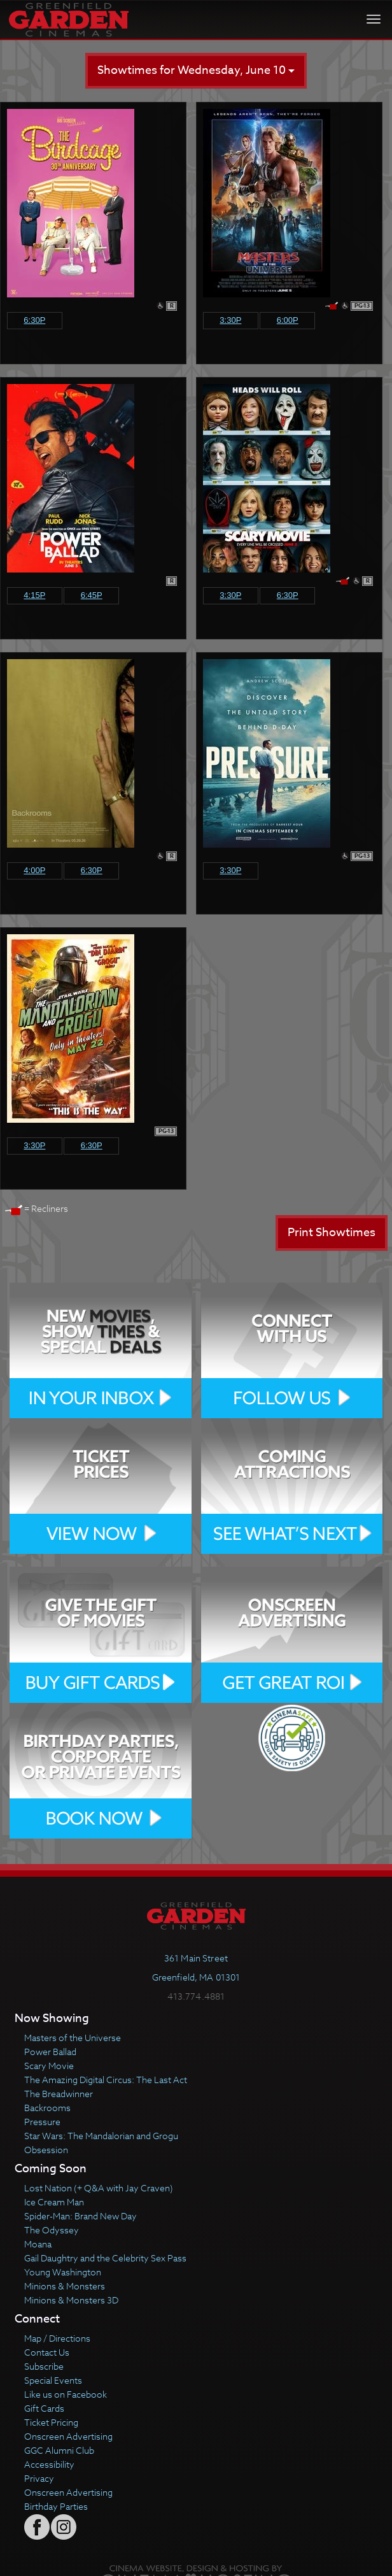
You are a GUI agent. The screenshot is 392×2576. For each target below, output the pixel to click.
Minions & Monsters (64, 2286)
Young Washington (62, 2272)
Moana (38, 2244)
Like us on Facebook (65, 2394)
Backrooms (47, 2108)
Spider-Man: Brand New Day (80, 2216)
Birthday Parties (56, 2506)
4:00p (34, 870)
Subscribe (44, 2366)
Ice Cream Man (54, 2202)
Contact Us (46, 2352)
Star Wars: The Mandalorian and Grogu (101, 2136)
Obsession (46, 2150)
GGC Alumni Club (59, 2450)
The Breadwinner (58, 2094)
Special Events (53, 2380)
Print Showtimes (331, 1232)
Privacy (39, 2478)
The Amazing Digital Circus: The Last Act (105, 2080)
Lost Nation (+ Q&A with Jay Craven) (98, 2188)
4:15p (34, 595)
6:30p (34, 320)
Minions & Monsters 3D (71, 2300)
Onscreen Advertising (68, 2436)
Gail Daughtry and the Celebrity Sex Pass (105, 2258)
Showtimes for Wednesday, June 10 (196, 70)
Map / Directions (57, 2338)
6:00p (287, 320)
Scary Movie (49, 2066)
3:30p (230, 320)
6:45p (91, 595)
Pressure (42, 2122)
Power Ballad (50, 2052)
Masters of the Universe (72, 2038)
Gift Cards (44, 2408)
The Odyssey (51, 2230)
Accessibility (49, 2464)
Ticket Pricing (51, 2422)
